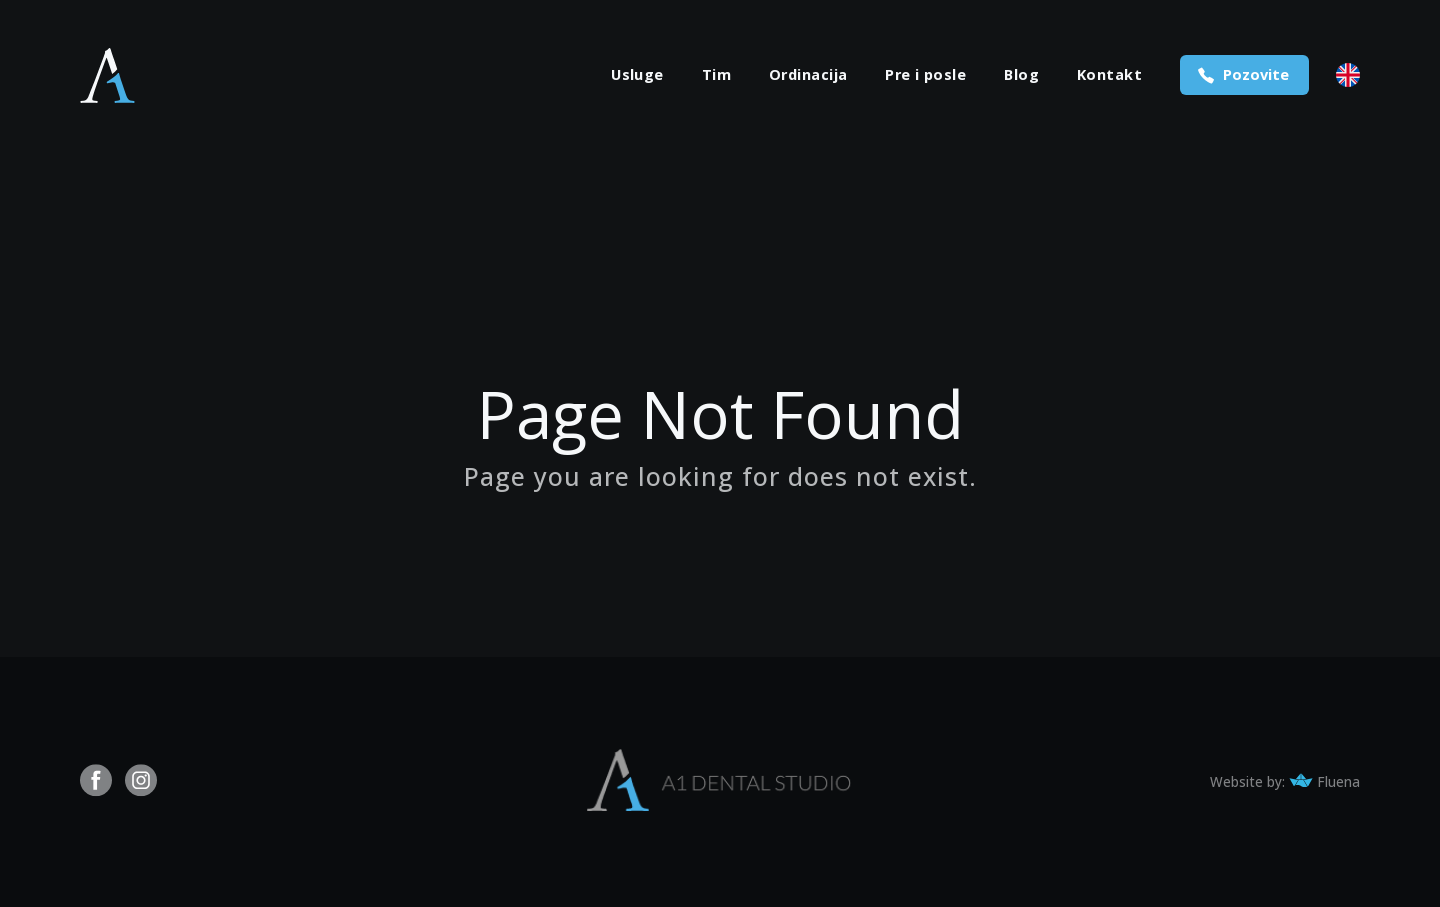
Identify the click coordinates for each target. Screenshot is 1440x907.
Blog (1021, 75)
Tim (716, 75)
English (1348, 75)
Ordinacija (808, 75)
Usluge (637, 75)
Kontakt (1109, 75)
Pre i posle (925, 75)
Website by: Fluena (1285, 782)
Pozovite (1256, 74)
